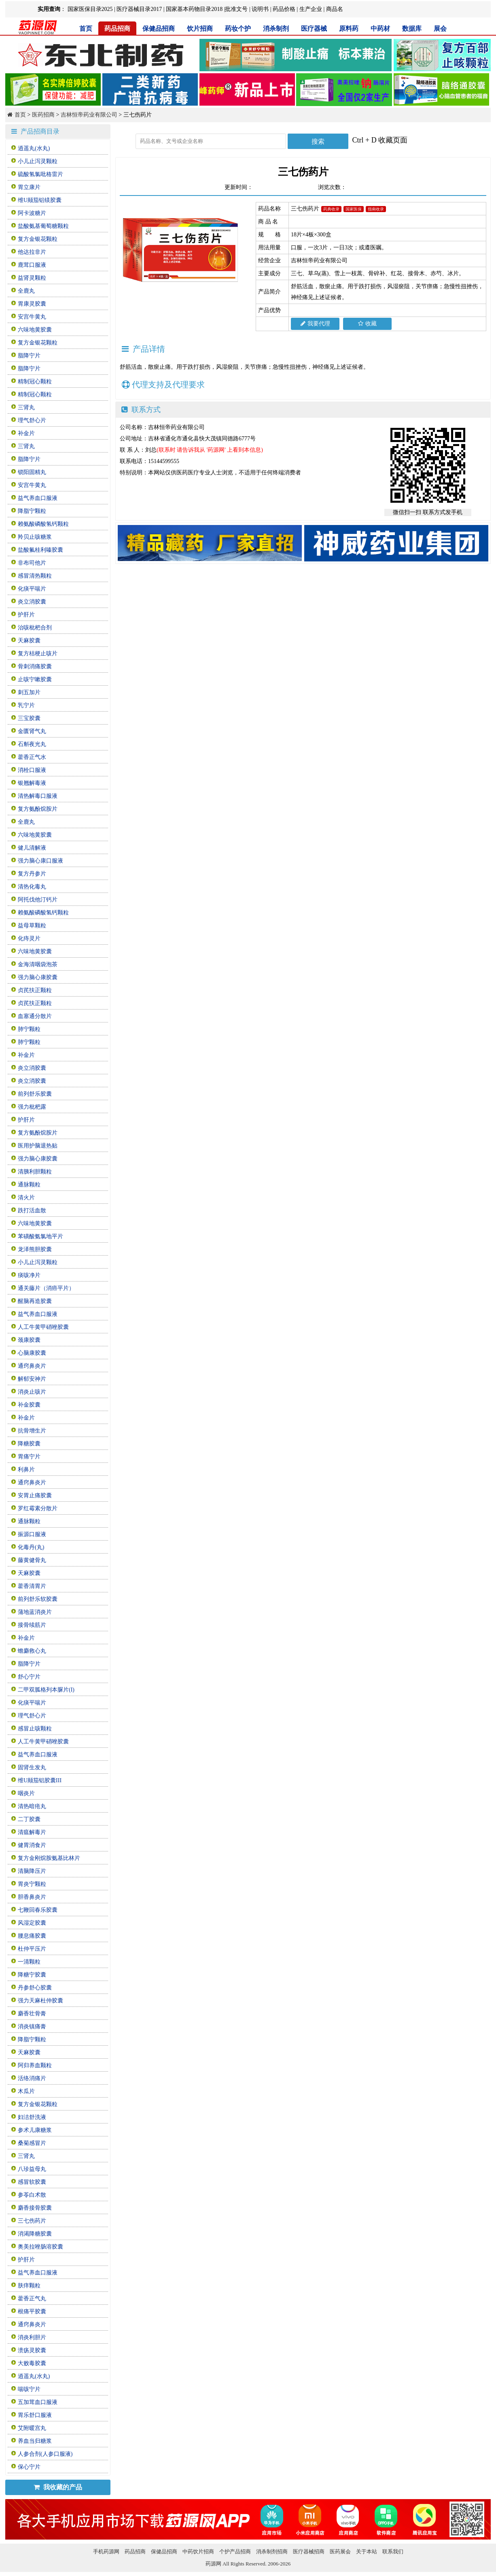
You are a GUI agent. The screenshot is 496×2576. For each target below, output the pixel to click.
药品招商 (117, 28)
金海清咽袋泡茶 (37, 964)
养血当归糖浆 (35, 2441)
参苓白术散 (32, 2195)
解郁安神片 (32, 1379)
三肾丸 (26, 407)
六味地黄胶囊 (35, 330)
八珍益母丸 (32, 2169)
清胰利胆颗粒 (35, 1172)
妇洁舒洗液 (32, 2117)
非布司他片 (32, 563)
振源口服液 (32, 1534)
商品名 (334, 9)
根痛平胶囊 (32, 2311)
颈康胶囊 (29, 1340)
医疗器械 (314, 28)
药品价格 (284, 9)
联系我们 (392, 2551)
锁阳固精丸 (32, 472)
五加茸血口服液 (37, 2402)
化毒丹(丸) (31, 1547)
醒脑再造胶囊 (35, 1301)
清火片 (26, 1197)
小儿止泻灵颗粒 (37, 161)
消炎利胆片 (32, 2337)
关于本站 (366, 2551)
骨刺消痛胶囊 (35, 666)
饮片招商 (200, 28)
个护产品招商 (235, 2551)
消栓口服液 (32, 770)
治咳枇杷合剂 (35, 628)
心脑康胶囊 (32, 1353)
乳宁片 (26, 705)
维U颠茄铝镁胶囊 (39, 200)
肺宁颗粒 (29, 1029)
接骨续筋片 (32, 1625)
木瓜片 (26, 2091)
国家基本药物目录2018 (194, 9)
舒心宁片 (29, 1677)
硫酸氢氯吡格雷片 (40, 174)
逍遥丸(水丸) (34, 148)
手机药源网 (106, 2551)
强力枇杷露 (32, 1107)
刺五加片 (29, 692)
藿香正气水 (32, 757)
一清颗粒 (29, 1962)
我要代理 (315, 324)
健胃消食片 (32, 1845)
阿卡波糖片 (32, 213)
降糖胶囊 (29, 1444)
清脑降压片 (32, 1871)
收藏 (367, 324)
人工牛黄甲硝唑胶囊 (43, 1327)
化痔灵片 (29, 938)
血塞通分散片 (35, 1016)
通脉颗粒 (29, 1185)
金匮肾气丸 (32, 731)
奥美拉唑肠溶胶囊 (40, 2247)
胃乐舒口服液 (35, 2415)
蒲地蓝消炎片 (35, 1612)
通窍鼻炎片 (32, 1366)
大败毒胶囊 (32, 2363)
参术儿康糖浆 (35, 2130)
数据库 (412, 28)
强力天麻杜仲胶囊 (40, 2001)
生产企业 (310, 9)
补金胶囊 (29, 1405)
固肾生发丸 (32, 1767)
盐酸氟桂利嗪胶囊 (40, 550)
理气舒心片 (32, 420)
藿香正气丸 (32, 2298)
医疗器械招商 (308, 2551)
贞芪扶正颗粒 (35, 990)
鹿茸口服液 (32, 265)
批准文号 (236, 9)
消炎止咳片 (32, 1392)
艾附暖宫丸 (32, 2428)
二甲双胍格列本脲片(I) (46, 1690)
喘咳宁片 (29, 2389)
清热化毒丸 (32, 887)
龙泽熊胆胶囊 (35, 1249)
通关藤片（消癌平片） (46, 1288)
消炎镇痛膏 (32, 2026)
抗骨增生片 (32, 1431)
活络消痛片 (32, 2078)
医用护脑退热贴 (37, 1146)
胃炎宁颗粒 (32, 1884)
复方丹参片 (32, 874)
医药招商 (43, 115)
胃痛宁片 (29, 1457)
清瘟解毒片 (32, 1832)
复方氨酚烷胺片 (37, 809)
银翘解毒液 (32, 783)
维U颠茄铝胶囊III (39, 1780)
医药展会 (340, 2551)
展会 (440, 28)
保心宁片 (29, 2467)
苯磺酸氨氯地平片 (40, 1236)
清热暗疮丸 (32, 1806)
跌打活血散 (32, 1210)
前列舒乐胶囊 (35, 1094)
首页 (85, 28)
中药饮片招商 (198, 2551)
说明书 (260, 9)
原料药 (348, 28)
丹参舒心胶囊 (35, 1988)
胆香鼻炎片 (32, 1897)
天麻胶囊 (29, 641)
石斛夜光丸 (32, 744)
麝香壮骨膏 (32, 2014)
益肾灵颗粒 (32, 278)
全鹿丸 (26, 291)
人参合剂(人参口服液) (45, 2454)
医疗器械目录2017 (139, 9)
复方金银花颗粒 (37, 239)
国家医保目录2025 (90, 9)
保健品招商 (158, 28)
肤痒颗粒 (29, 2286)
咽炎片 (26, 1793)
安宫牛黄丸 (32, 317)
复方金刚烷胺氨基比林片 (49, 1858)
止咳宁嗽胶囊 (35, 679)
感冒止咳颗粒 (35, 1729)
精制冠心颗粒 (35, 381)
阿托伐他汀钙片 (37, 900)
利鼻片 (26, 1470)
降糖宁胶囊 (32, 1975)
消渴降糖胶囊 (35, 2234)
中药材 (380, 28)
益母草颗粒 (32, 925)
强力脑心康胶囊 (37, 977)
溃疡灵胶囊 (32, 2350)
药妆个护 (238, 28)
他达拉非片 (32, 252)
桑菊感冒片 (32, 2143)
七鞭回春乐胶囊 (37, 1910)
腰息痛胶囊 (32, 1936)
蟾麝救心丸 (32, 1651)
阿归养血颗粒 (35, 2065)
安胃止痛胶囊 (35, 1495)
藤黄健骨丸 (32, 1560)
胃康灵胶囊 (32, 304)
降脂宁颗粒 (32, 511)
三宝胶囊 (29, 718)
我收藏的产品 (58, 2487)
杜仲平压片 (32, 1949)
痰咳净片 (29, 1275)
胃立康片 (29, 187)
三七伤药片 (32, 2221)
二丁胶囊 (29, 1819)
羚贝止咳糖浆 (35, 537)
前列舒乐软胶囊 (37, 1599)
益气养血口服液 (37, 498)
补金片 (26, 433)
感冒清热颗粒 (35, 576)
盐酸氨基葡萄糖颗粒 (43, 226)
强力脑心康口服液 (40, 861)
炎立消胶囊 (32, 602)
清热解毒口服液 (37, 796)
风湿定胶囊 (32, 1923)
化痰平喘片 (32, 589)
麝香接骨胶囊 (35, 2208)
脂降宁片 (29, 356)
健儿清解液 (32, 848)
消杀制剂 (276, 28)
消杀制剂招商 (272, 2551)
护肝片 (26, 615)
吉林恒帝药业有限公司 (89, 115)
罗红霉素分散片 (37, 1508)
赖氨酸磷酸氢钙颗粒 (43, 524)
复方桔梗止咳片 (37, 653)
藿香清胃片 (32, 1586)
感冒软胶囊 (32, 2182)
